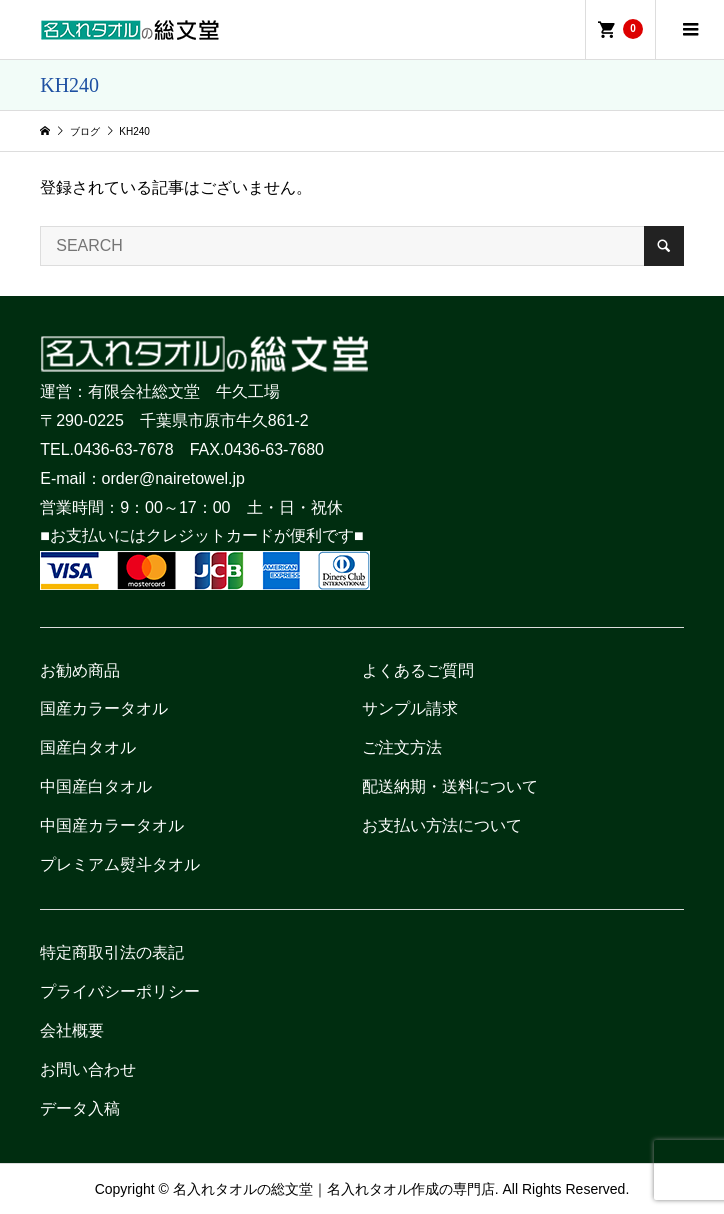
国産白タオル (88, 747)
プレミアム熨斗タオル (120, 864)
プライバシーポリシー (120, 991)
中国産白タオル (96, 786)
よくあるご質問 (418, 670)
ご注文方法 (402, 747)
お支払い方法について (442, 825)
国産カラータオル (104, 708)
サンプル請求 (410, 708)
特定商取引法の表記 (112, 952)
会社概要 (72, 1030)
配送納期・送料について (450, 786)
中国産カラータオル (112, 825)
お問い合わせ (88, 1069)
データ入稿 (80, 1108)
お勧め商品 (80, 670)
